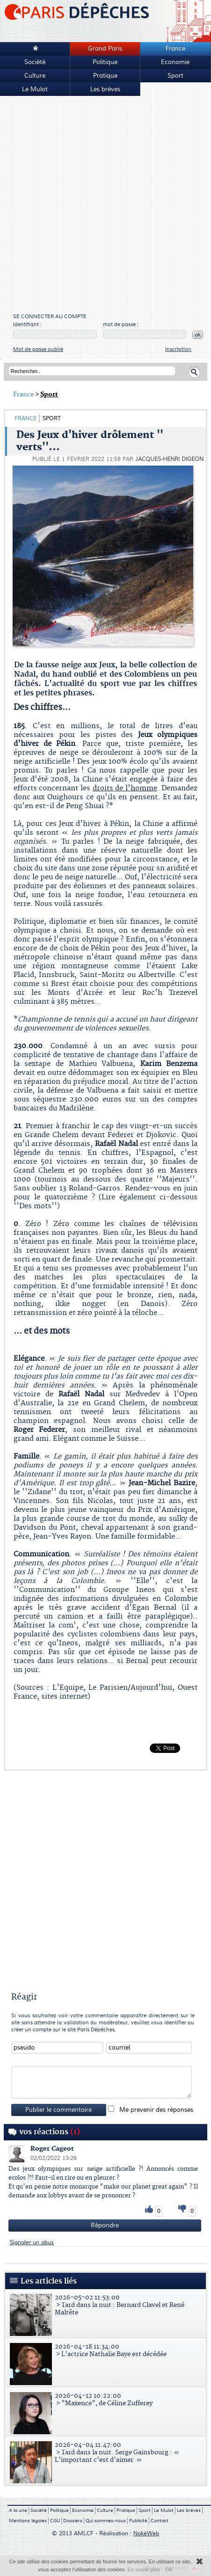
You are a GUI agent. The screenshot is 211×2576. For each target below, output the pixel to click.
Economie (175, 62)
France (175, 48)
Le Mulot (35, 89)
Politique (105, 62)
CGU (55, 2521)
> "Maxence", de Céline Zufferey (106, 2399)
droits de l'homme (125, 788)
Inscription (178, 349)
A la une (18, 2510)
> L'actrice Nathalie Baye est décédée (106, 2350)
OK (169, 2569)
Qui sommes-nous (106, 2521)
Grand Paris (105, 48)
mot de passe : (120, 324)
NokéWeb (146, 2533)
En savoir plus (143, 2569)
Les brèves (105, 89)
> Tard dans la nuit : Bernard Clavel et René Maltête (106, 2305)
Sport (175, 76)
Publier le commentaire (58, 2110)
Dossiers (72, 2521)
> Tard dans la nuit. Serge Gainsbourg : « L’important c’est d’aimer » (106, 2452)
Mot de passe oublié (38, 349)
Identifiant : (27, 324)
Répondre (105, 2225)
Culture (34, 76)
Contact (159, 2521)
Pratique (105, 76)
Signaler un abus (32, 2242)
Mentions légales (28, 2521)
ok (198, 334)
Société (34, 62)
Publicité (138, 2521)
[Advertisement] (102, 205)
